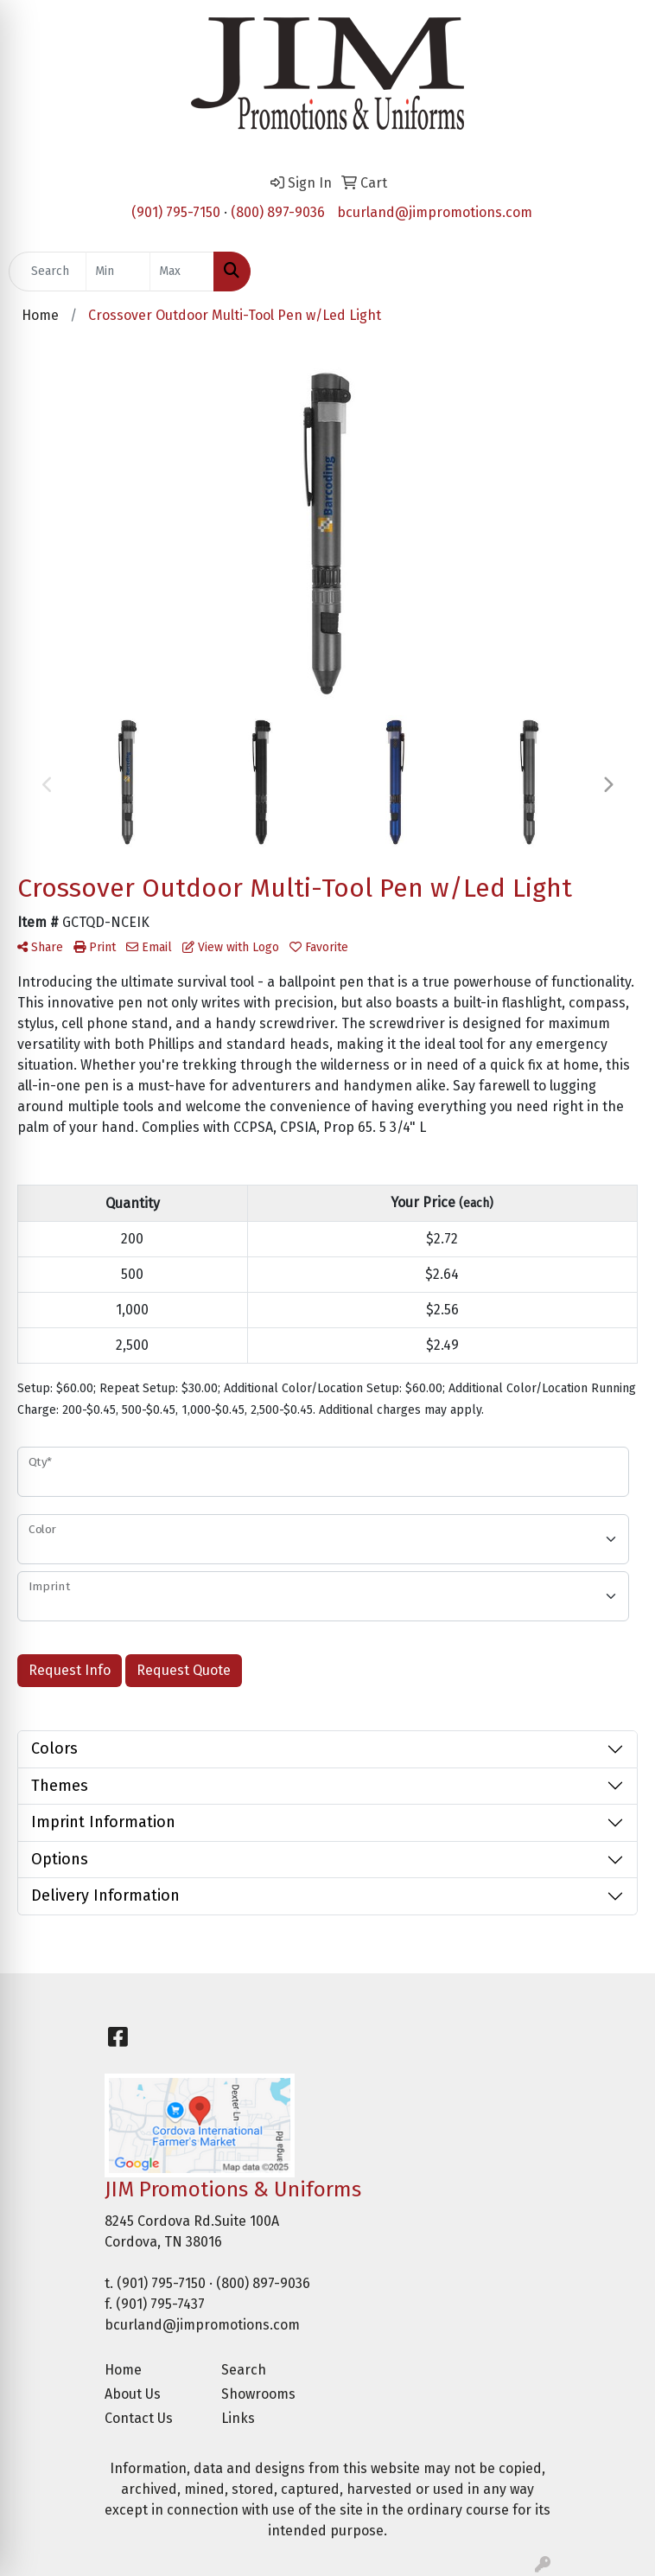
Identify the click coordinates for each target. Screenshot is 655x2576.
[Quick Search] (47, 271)
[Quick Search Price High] (181, 271)
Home (123, 2370)
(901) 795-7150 (175, 212)
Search (243, 2370)
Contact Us (139, 2418)
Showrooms (258, 2394)
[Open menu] (620, 271)
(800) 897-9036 (278, 212)
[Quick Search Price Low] (118, 271)
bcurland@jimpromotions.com (434, 212)
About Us (133, 2394)
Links (238, 2418)
